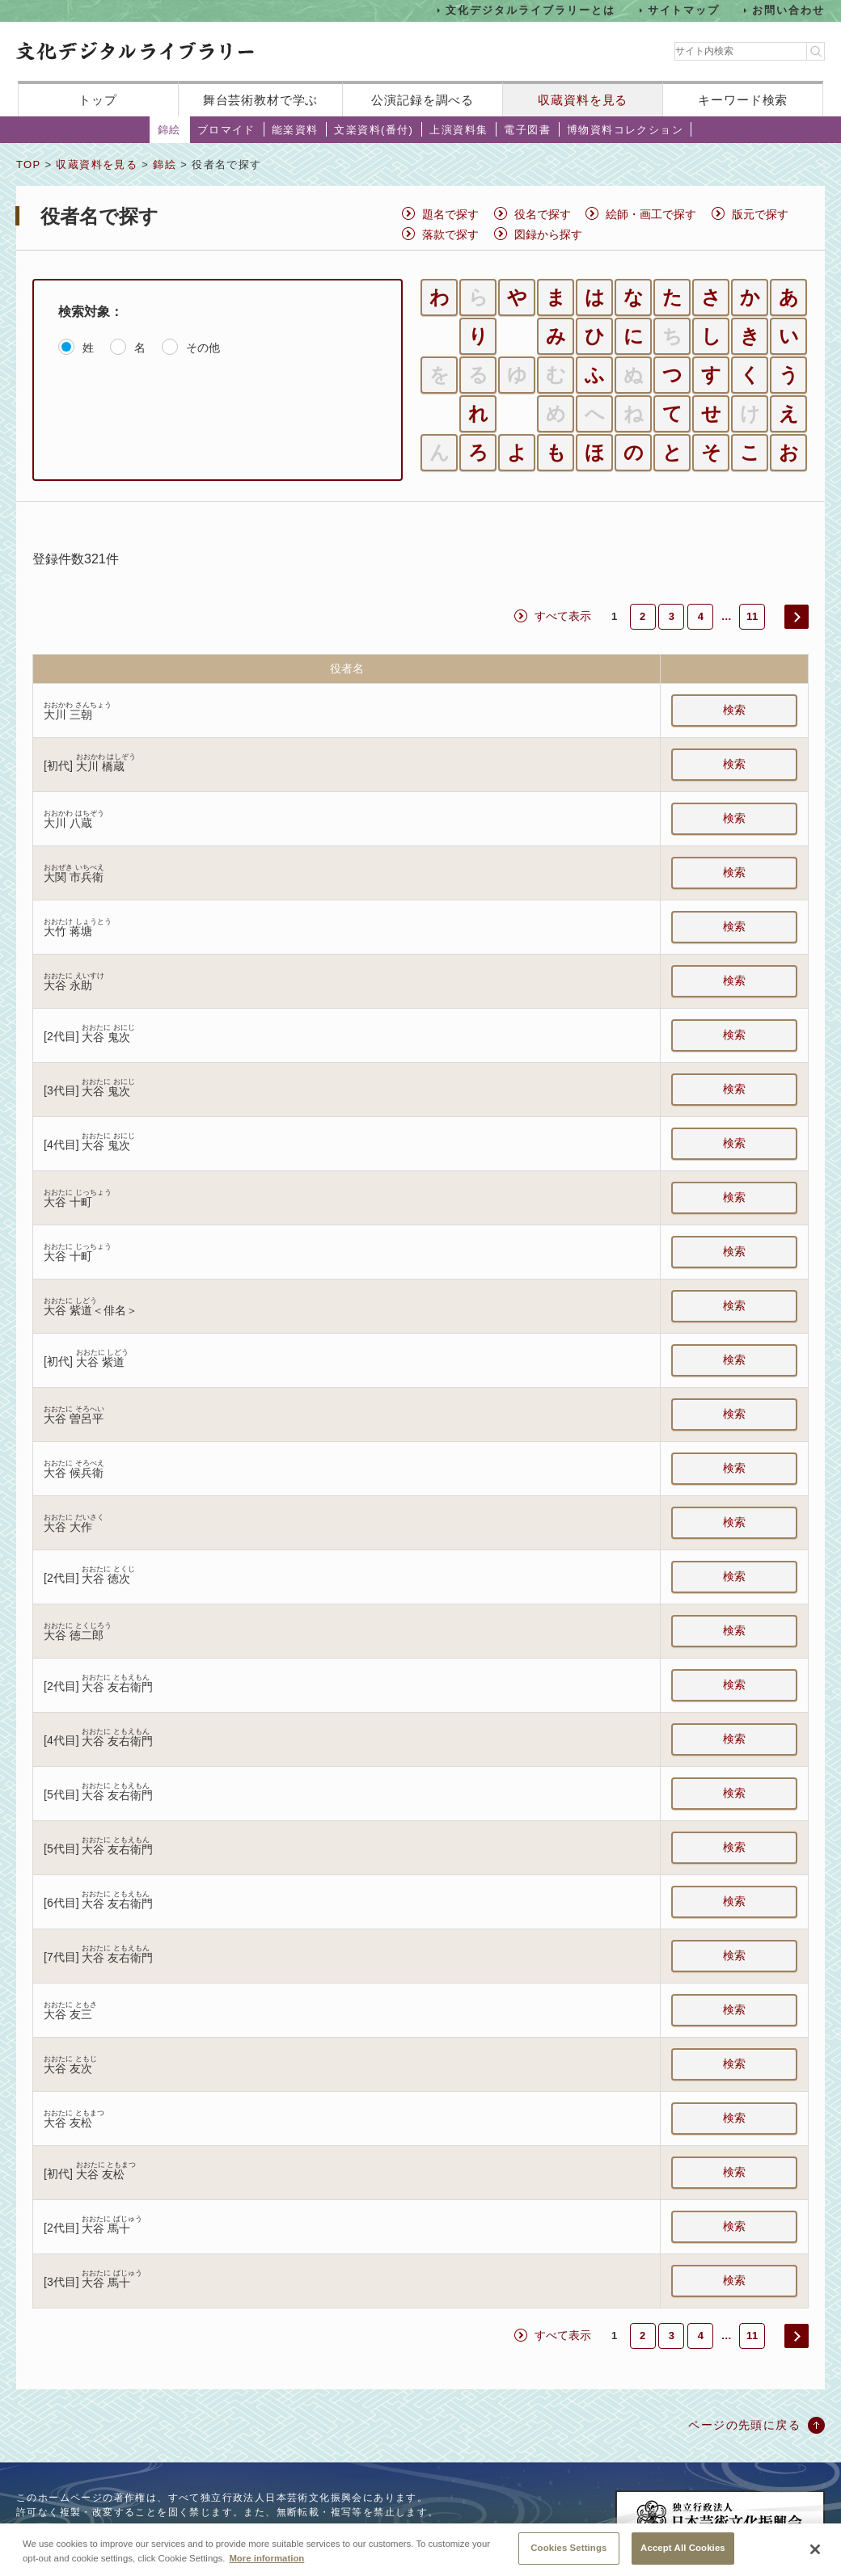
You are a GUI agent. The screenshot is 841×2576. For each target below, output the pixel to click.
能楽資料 (295, 130)
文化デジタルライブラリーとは (530, 10)
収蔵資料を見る (583, 100)
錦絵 (169, 130)
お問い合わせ (788, 10)
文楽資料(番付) (373, 130)
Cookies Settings (568, 2548)
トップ (97, 100)
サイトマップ (684, 10)
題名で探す (450, 214)
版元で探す (760, 214)
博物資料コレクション (625, 130)
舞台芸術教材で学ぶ (261, 100)
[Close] (815, 2549)
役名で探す (542, 214)
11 (752, 616)
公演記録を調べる (422, 100)
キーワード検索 (743, 100)
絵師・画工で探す (651, 214)
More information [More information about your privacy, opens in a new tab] (266, 2558)
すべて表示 (563, 615)
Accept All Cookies (682, 2548)
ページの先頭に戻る (744, 2424)
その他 (203, 347)
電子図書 (527, 130)
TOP (28, 164)
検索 (734, 709)
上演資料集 (458, 130)
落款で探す (450, 234)
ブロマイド (226, 130)
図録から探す (548, 234)
